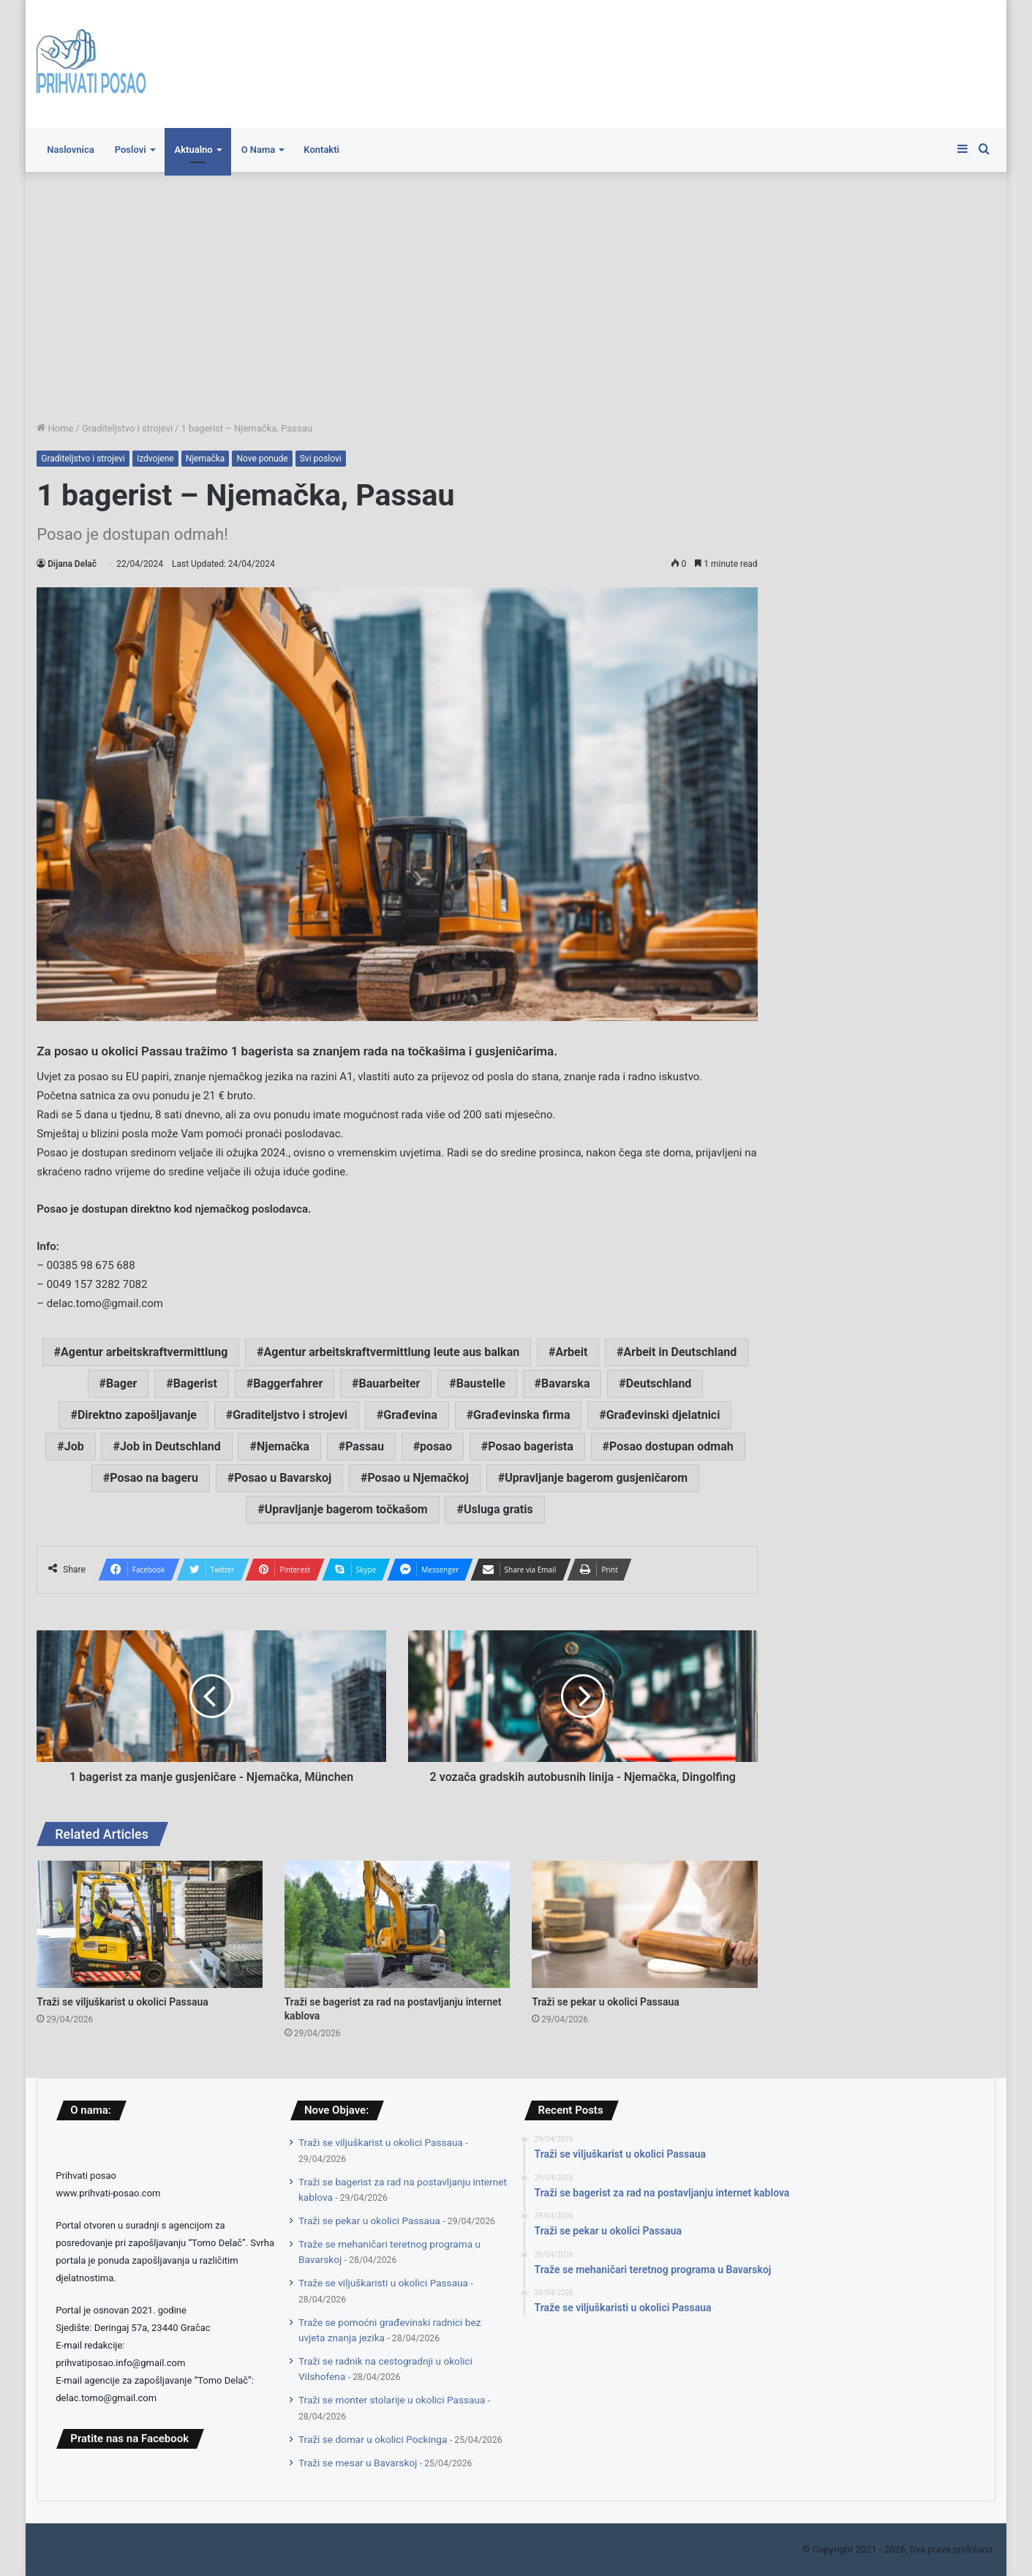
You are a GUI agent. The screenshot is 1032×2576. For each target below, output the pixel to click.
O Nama (258, 149)
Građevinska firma (521, 1415)
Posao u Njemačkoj (418, 1478)
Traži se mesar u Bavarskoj (357, 2462)
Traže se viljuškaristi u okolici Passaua (383, 2283)
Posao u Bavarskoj (282, 1478)
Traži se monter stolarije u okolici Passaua (391, 2400)
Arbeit (571, 1352)
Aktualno (194, 149)
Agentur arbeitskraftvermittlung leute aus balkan (392, 1352)
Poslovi (130, 149)
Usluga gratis (498, 1509)
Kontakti (321, 149)
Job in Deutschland (170, 1446)
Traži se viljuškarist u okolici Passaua (122, 2002)
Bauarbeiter (390, 1383)
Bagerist (195, 1383)
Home (55, 428)
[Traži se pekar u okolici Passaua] (644, 1924)
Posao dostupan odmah (671, 1446)
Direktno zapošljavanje (137, 1415)
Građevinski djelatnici (663, 1415)
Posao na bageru (154, 1478)
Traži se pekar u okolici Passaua (605, 2002)
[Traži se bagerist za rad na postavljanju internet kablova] (397, 1924)
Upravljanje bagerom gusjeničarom (596, 1478)
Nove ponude (261, 458)
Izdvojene (155, 458)
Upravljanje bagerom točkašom (346, 1509)
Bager (121, 1383)
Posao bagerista (530, 1446)
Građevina (410, 1415)
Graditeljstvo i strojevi (127, 428)
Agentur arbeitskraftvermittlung (144, 1352)
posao (436, 1446)
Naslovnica (70, 149)
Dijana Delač (72, 564)
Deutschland (659, 1383)
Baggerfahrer (288, 1383)
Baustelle (480, 1383)
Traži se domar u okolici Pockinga (373, 2439)
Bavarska (565, 1383)
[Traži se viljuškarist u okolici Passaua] (149, 1924)
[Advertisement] (516, 296)
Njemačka (205, 458)
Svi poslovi (321, 458)
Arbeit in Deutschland (680, 1352)
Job (74, 1446)
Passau (364, 1446)
